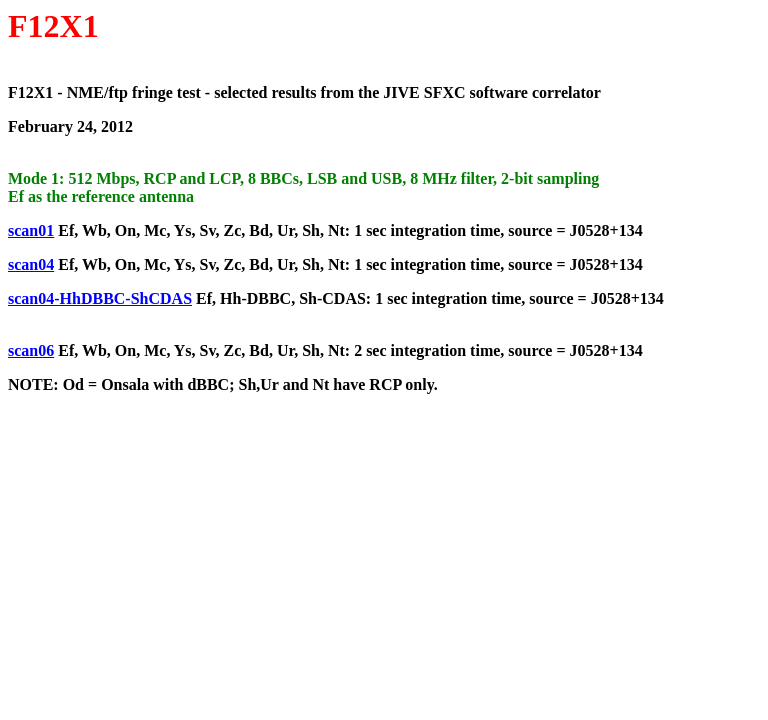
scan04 (31, 264)
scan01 (31, 230)
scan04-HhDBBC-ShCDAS (100, 298)
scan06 (31, 350)
